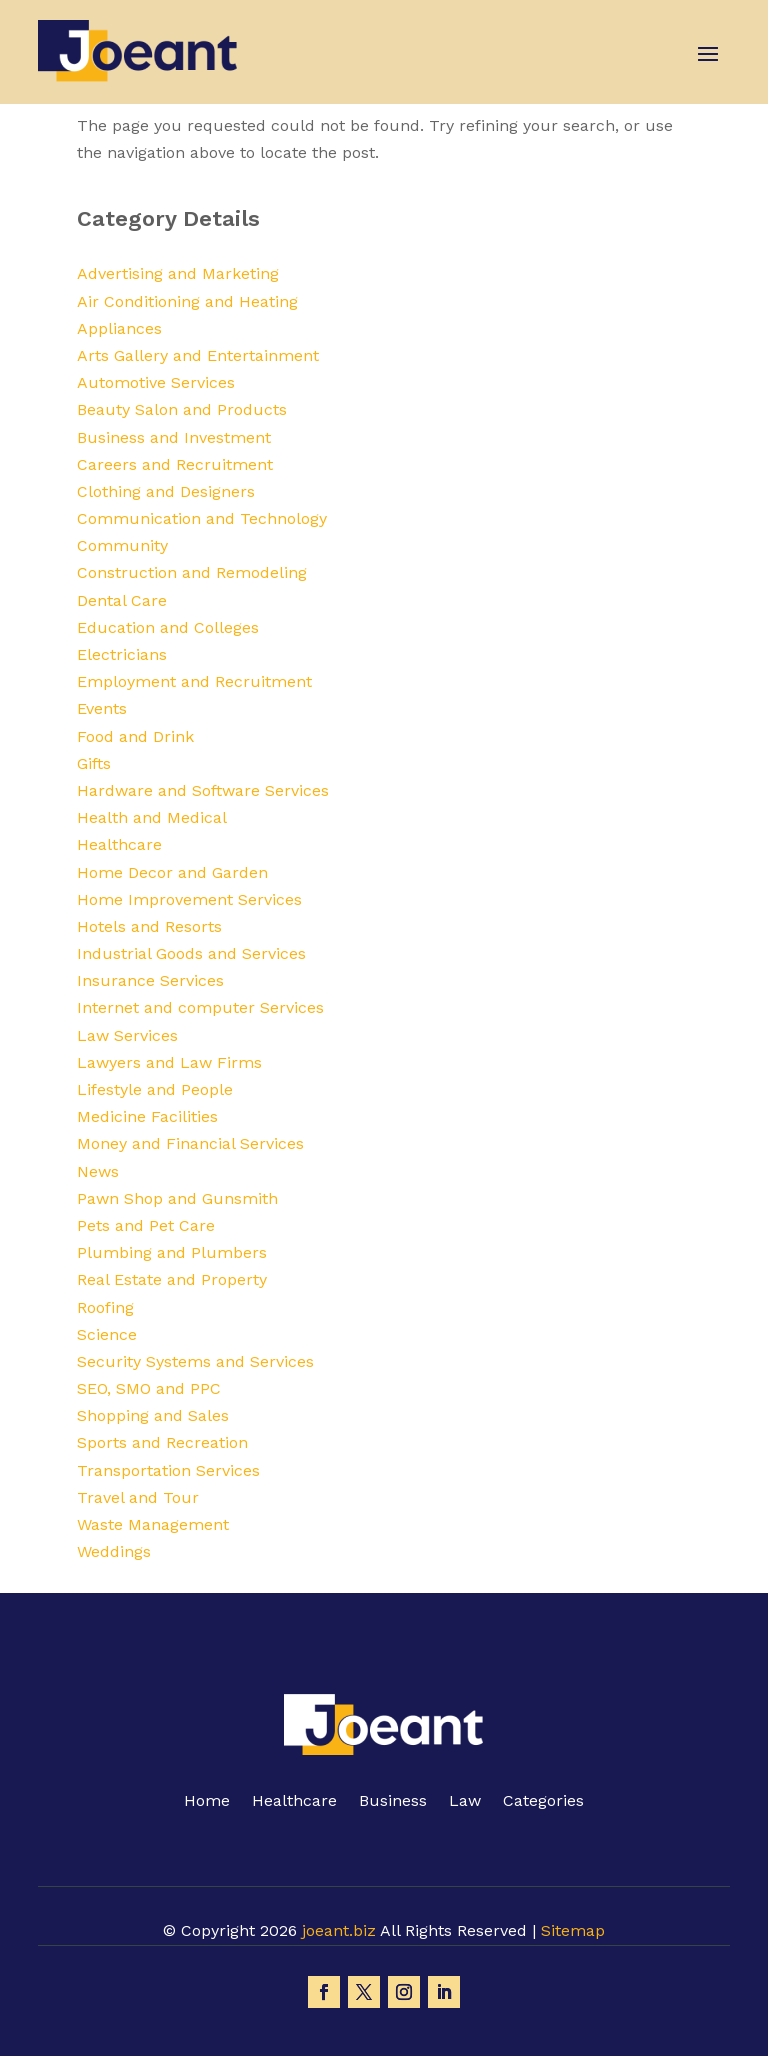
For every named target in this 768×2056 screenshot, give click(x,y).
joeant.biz (339, 1930)
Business (393, 1802)
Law (465, 1802)
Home (207, 1802)
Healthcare (294, 1802)
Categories (543, 1802)
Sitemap (573, 1930)
